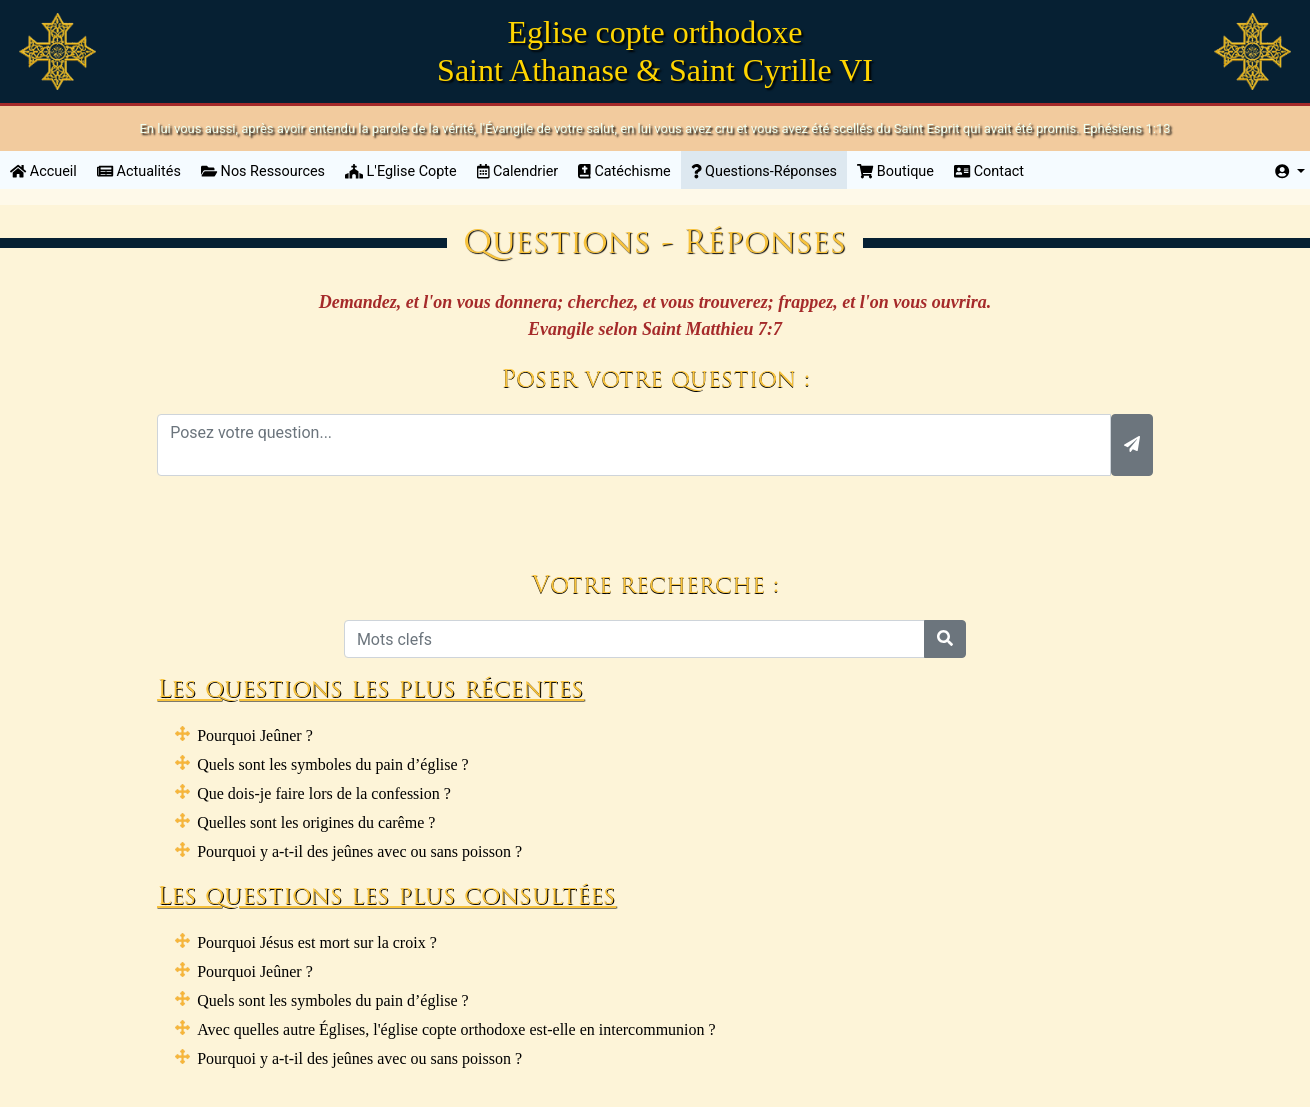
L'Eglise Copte (401, 171)
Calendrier (518, 171)
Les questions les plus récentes (370, 691)
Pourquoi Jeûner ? (255, 735)
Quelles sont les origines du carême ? (316, 822)
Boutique (895, 171)
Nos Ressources (263, 171)
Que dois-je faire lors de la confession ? (324, 793)
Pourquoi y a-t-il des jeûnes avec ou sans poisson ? (359, 851)
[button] (1290, 172)
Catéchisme (624, 171)
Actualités (139, 171)
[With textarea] (634, 445)
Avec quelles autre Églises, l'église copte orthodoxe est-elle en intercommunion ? (456, 1029)
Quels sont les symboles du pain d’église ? (333, 764)
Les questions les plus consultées (386, 898)
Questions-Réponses (764, 171)
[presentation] (655, 515)
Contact (989, 171)
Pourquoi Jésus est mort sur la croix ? (317, 942)
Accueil (48, 170)
